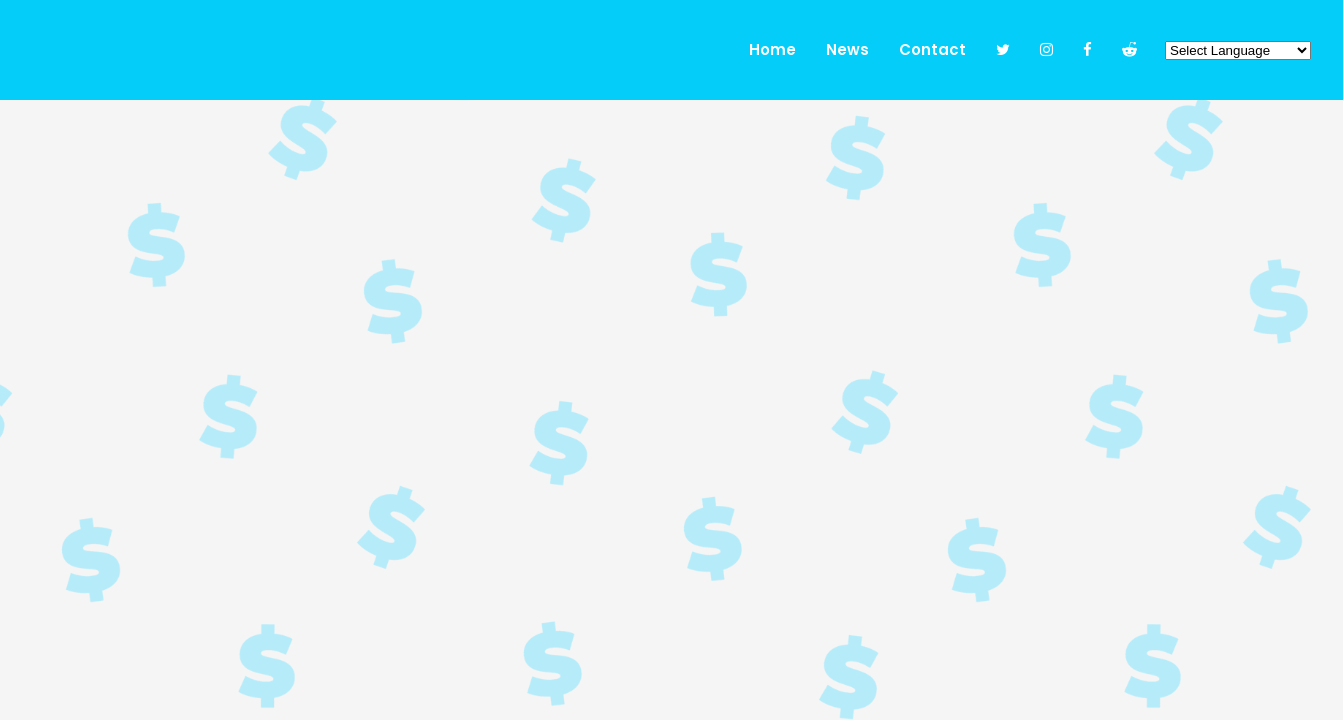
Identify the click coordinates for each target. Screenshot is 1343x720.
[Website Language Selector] (1238, 50)
